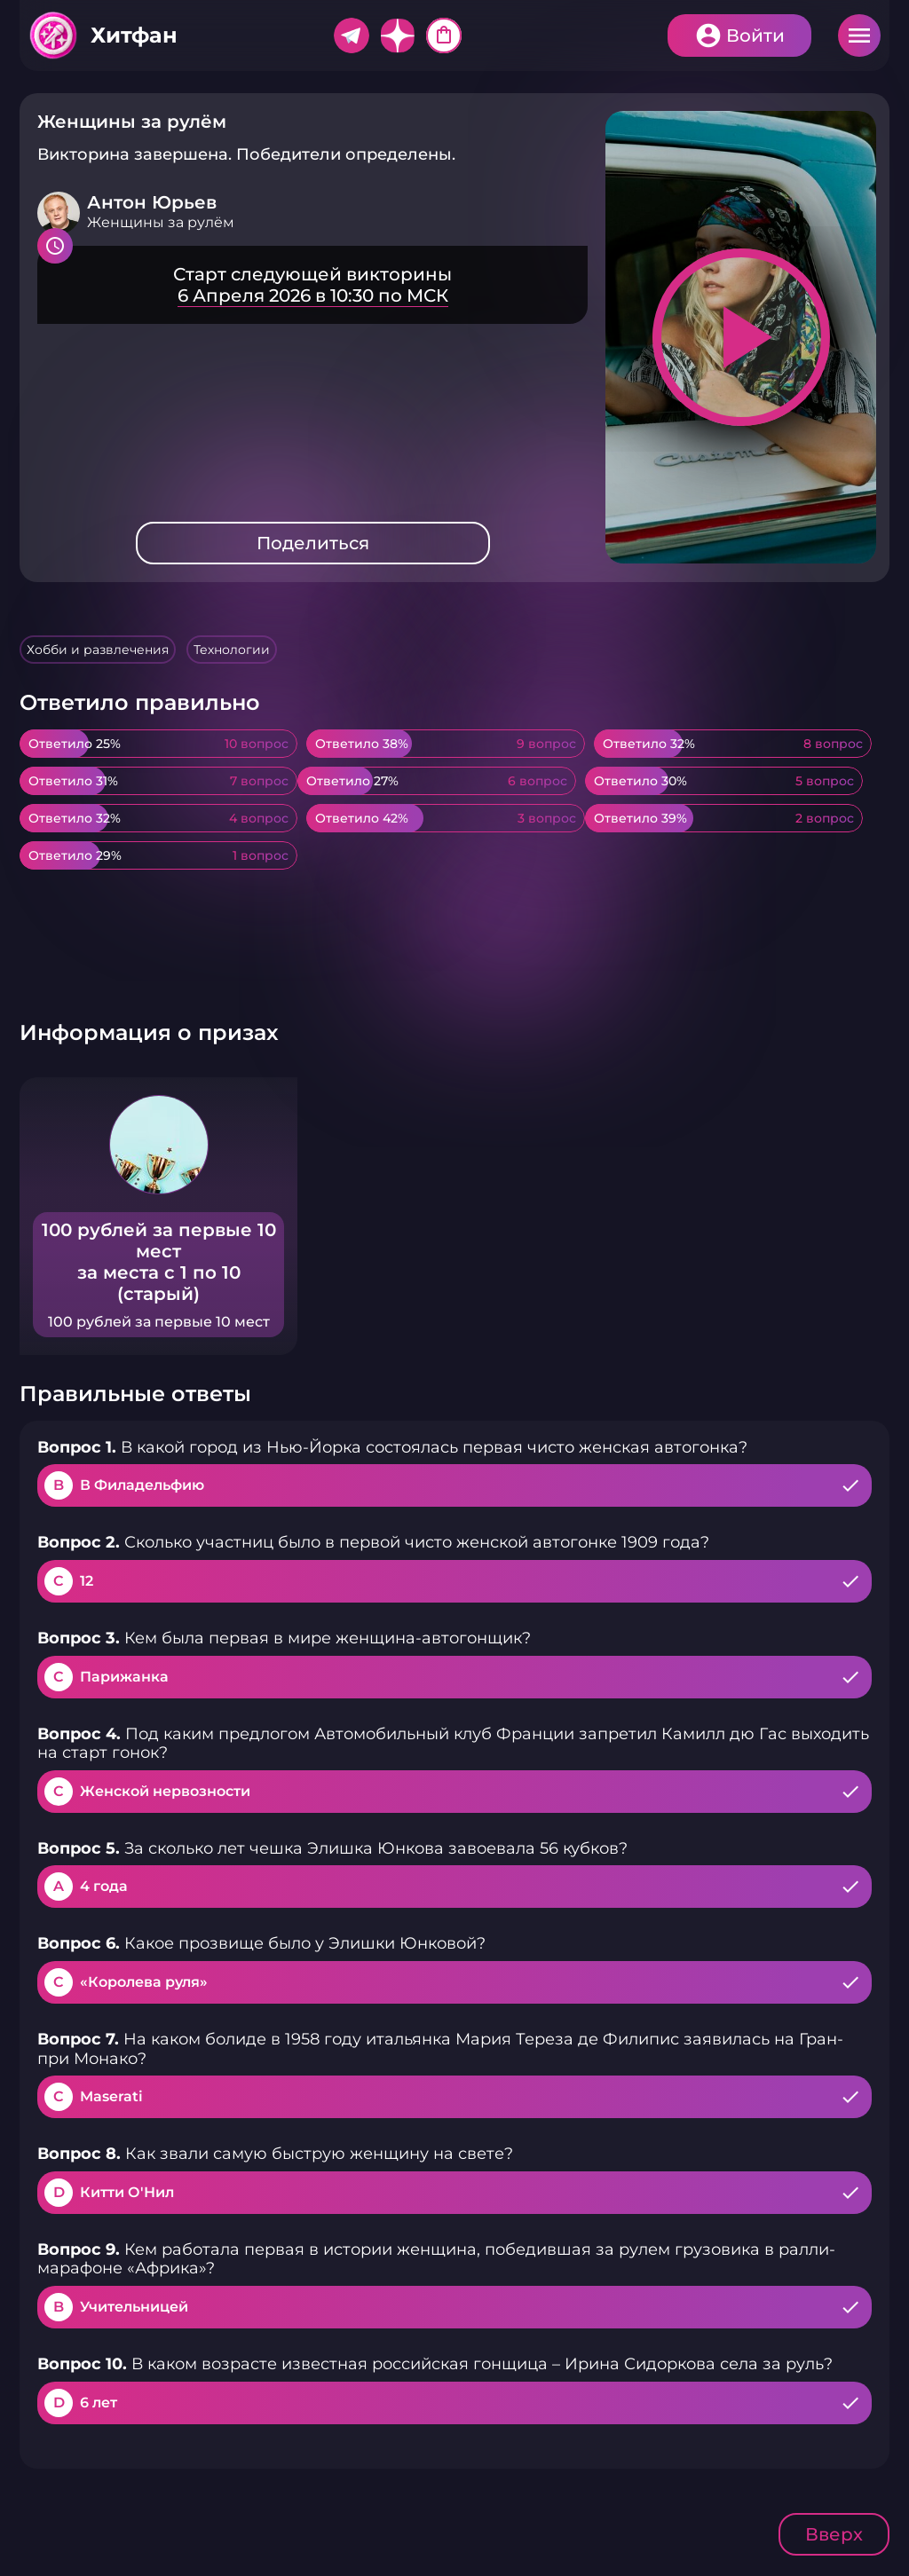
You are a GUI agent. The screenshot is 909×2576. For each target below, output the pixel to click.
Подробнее (312, 285)
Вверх (834, 2534)
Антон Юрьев (152, 202)
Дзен (397, 35)
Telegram (351, 35)
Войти (755, 35)
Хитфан (134, 35)
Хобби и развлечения (98, 650)
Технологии (232, 650)
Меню (859, 35)
